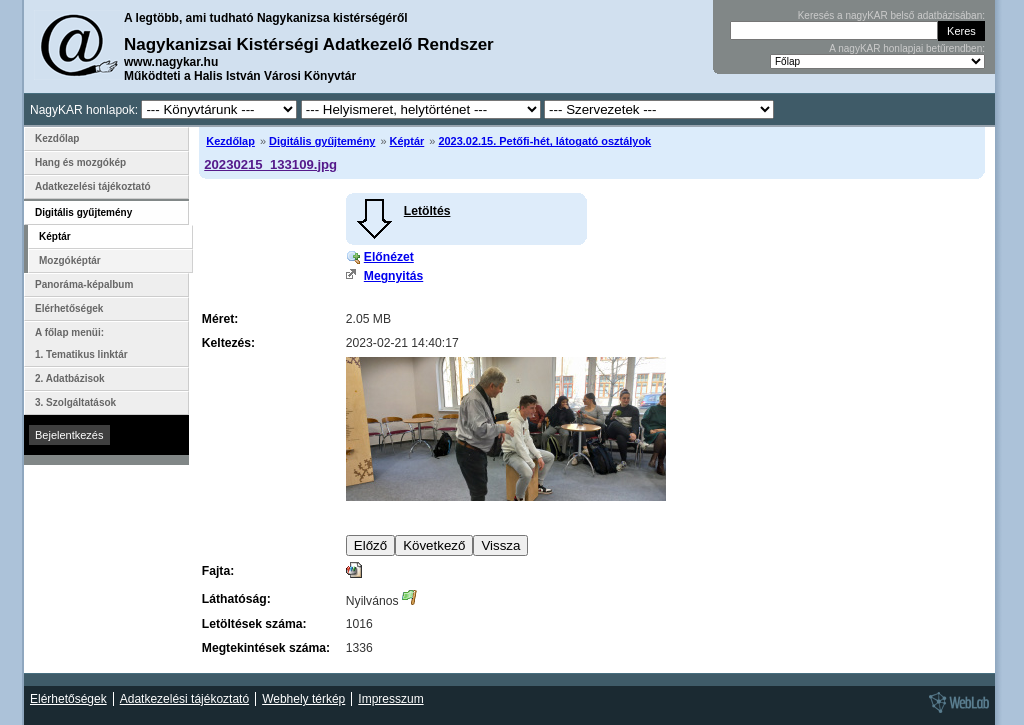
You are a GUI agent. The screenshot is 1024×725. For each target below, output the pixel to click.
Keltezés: (228, 343)
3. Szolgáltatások (75, 402)
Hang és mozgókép (80, 162)
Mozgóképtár (70, 260)
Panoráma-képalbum (84, 284)
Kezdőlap (230, 141)
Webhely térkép (303, 699)
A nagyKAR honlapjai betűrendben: (907, 48)
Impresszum (390, 699)
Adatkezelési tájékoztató (93, 186)
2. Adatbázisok (70, 378)
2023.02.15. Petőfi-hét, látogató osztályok (544, 141)
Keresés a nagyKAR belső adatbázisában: (891, 15)
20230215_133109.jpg (270, 164)
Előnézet (389, 257)
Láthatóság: (236, 599)
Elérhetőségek (69, 308)
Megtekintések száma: (266, 648)
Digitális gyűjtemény (322, 141)
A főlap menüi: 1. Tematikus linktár (81, 343)
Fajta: (218, 571)
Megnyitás (393, 276)
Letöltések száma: (254, 624)
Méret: (220, 319)
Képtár (407, 141)
